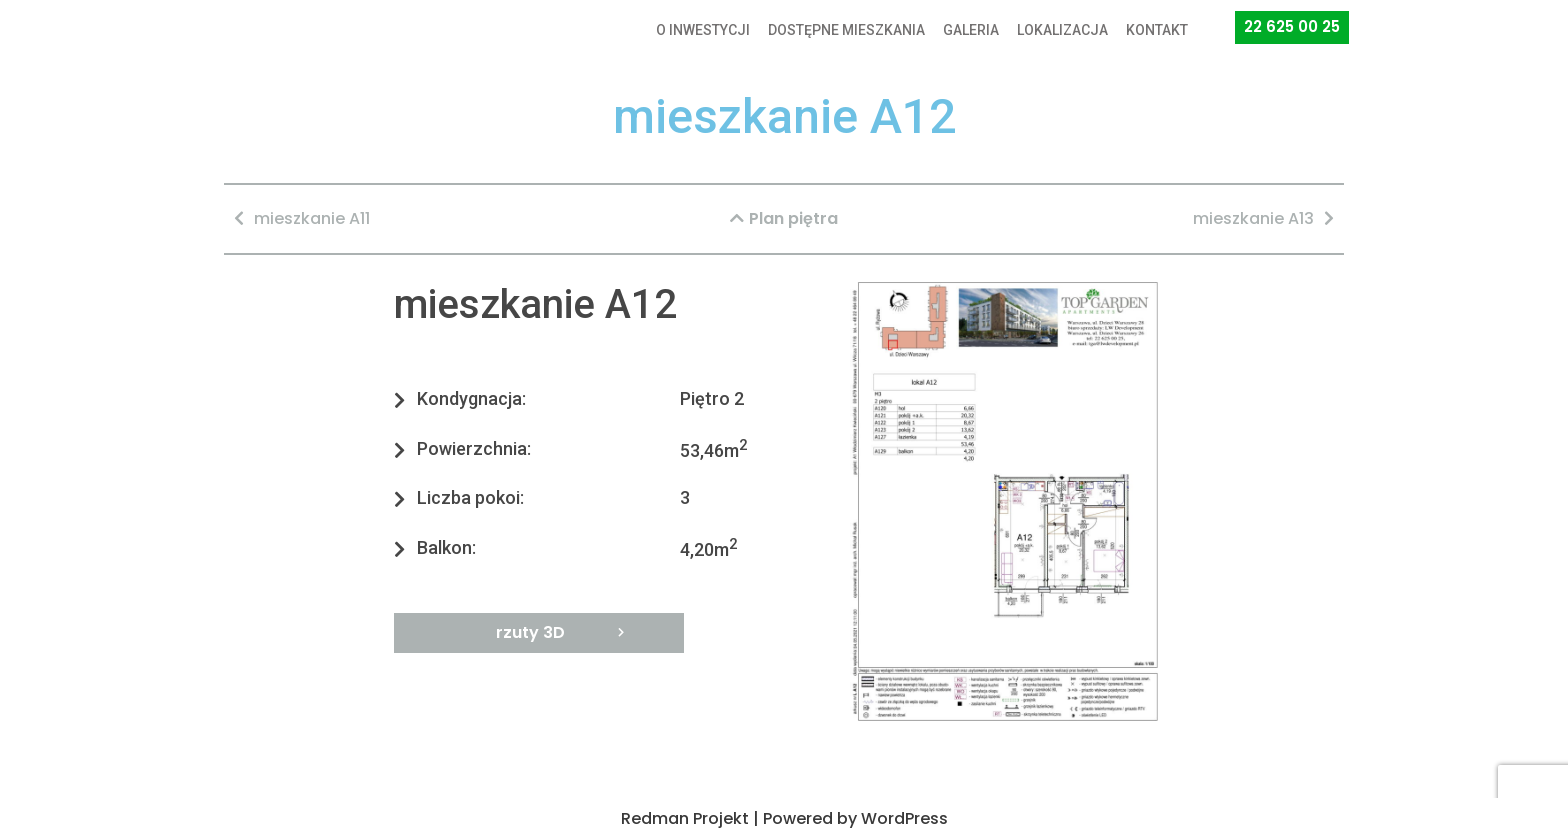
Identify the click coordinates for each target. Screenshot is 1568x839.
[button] (1292, 27)
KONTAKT (1157, 30)
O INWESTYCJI (703, 30)
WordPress (904, 818)
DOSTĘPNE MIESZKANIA (846, 30)
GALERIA (971, 30)
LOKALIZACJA (1062, 30)
